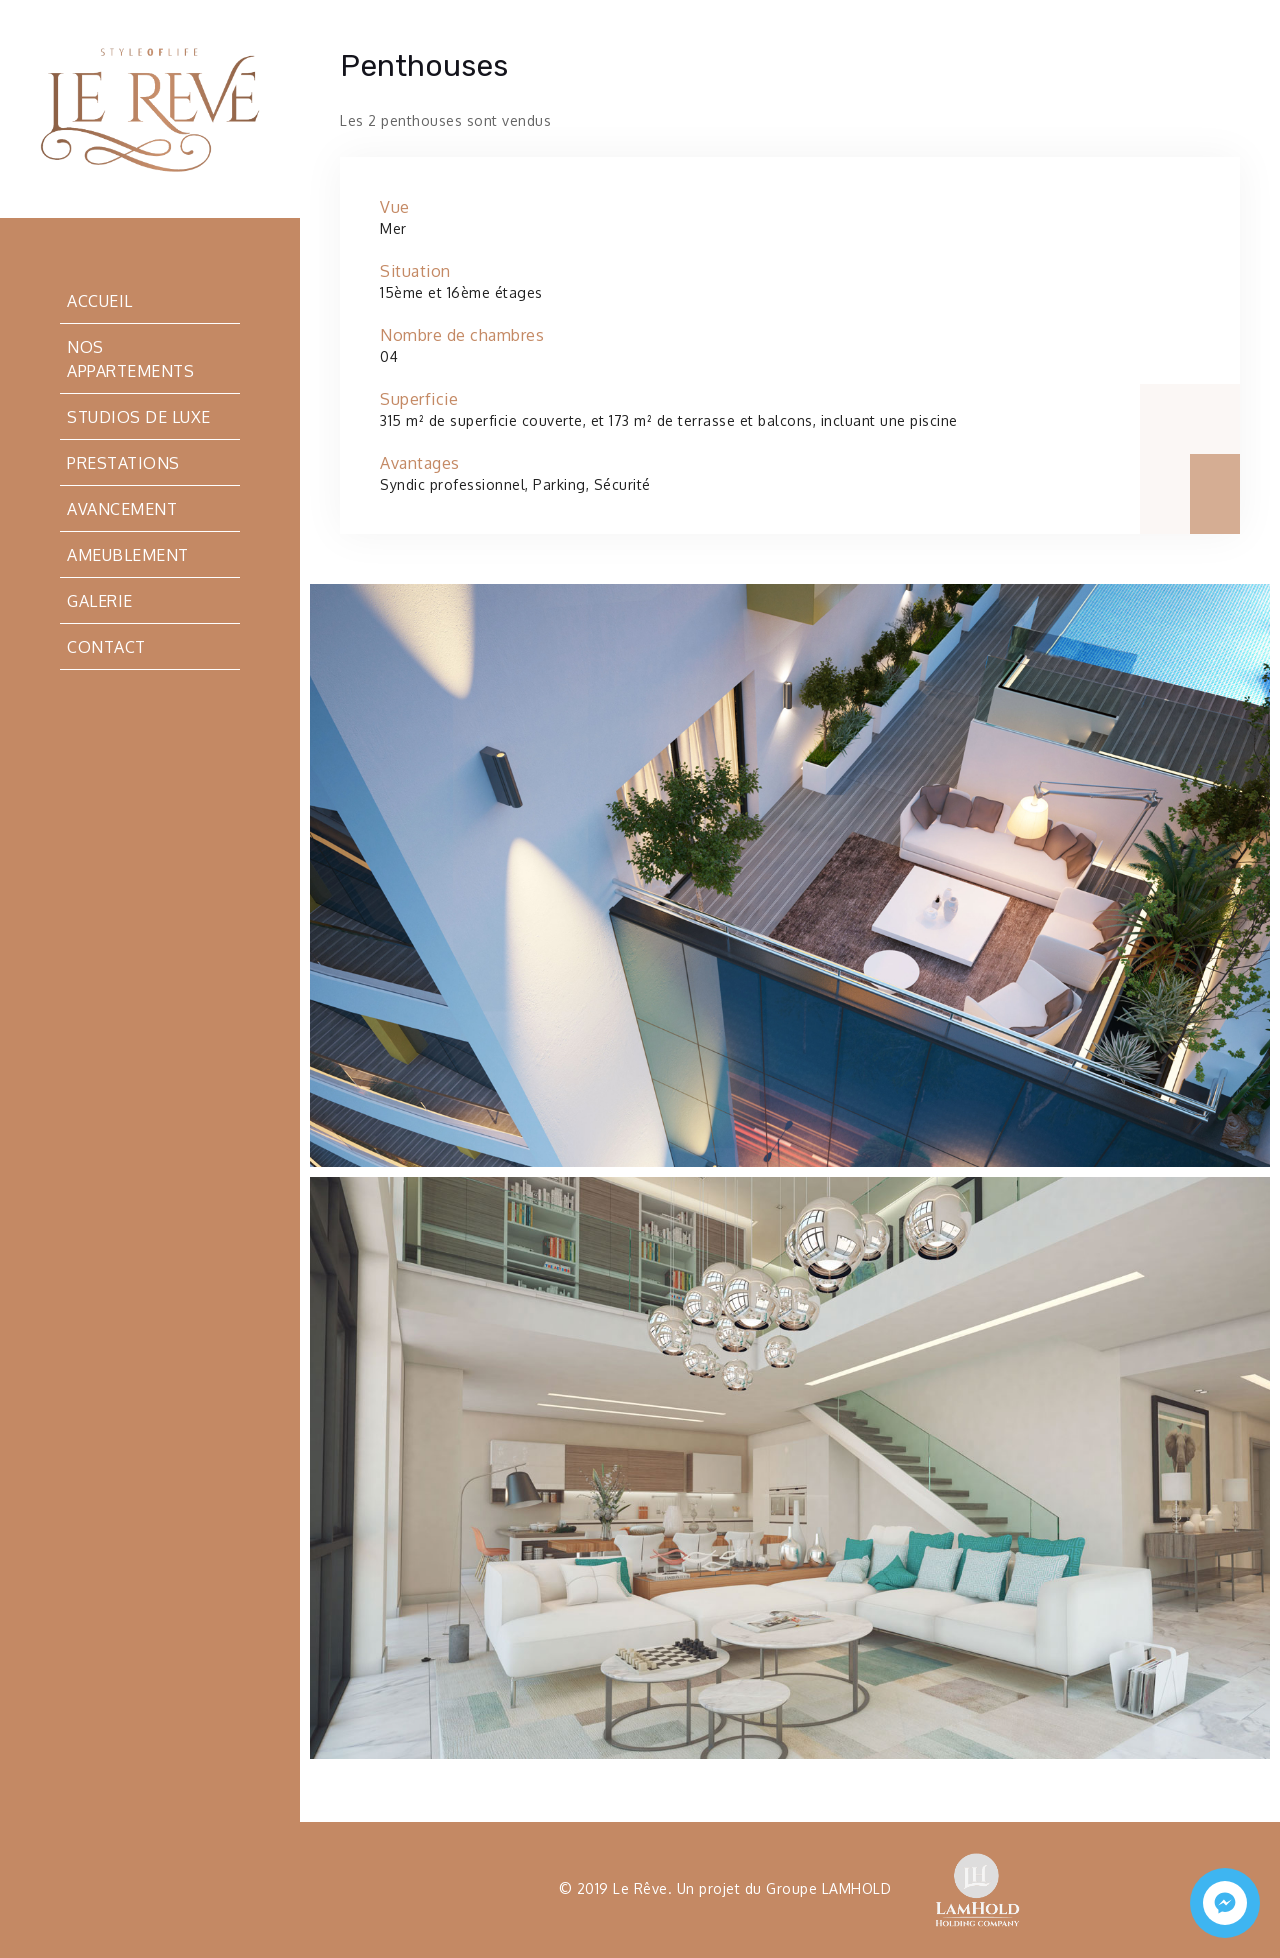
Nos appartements (130, 359)
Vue (395, 207)
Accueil (100, 301)
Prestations (123, 463)
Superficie (419, 399)
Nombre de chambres (462, 335)
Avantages (420, 463)
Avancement (122, 509)
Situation (415, 271)
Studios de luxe (139, 417)
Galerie (100, 601)
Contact (106, 647)
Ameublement (128, 555)
